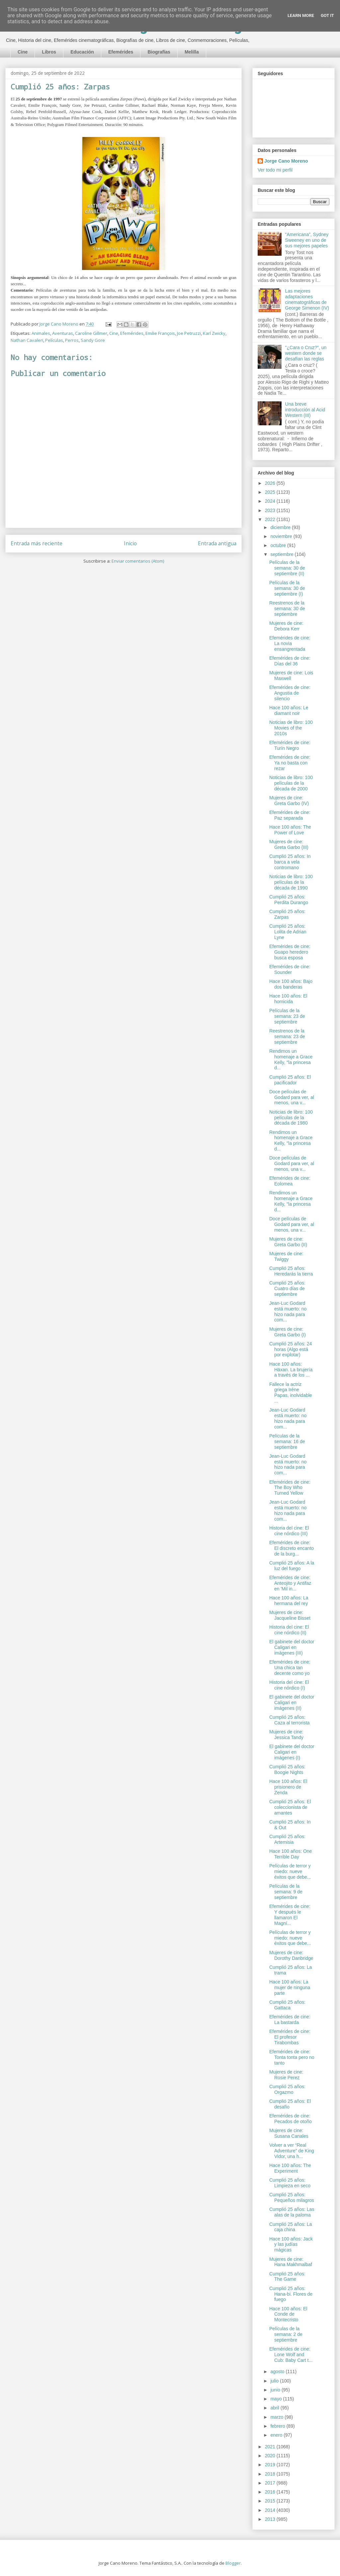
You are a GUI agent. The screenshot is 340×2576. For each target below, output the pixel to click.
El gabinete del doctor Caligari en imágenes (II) (291, 1702)
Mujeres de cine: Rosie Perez (286, 2074)
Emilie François (160, 333)
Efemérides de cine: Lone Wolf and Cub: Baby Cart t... (290, 2354)
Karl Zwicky (214, 333)
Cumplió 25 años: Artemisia (287, 1839)
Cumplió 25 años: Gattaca (287, 2004)
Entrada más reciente (36, 543)
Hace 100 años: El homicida (288, 998)
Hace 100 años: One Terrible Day (290, 1853)
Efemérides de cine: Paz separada (289, 815)
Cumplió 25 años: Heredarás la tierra (291, 1271)
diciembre (281, 527)
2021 (271, 2446)
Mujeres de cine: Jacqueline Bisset (289, 1615)
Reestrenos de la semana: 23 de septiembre (287, 1036)
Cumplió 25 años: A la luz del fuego (291, 1565)
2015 (271, 2501)
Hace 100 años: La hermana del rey (288, 1600)
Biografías (158, 52)
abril (275, 2407)
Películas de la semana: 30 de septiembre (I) (287, 588)
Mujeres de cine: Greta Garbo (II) (288, 1241)
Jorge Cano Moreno (286, 161)
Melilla (192, 52)
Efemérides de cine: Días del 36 (289, 660)
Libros (49, 52)
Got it (327, 15)
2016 (271, 2492)
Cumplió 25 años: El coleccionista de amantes (290, 1807)
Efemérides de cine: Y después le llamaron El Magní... (289, 1915)
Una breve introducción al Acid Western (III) (305, 409)
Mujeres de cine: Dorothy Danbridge (291, 1955)
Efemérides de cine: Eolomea (289, 1180)
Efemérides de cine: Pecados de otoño (290, 2118)
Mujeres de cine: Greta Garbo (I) (287, 1331)
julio (275, 2380)
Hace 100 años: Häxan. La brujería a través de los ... (290, 1369)
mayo (276, 2398)
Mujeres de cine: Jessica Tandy (286, 1734)
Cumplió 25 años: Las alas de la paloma (291, 2212)
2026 (271, 483)
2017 (271, 2483)
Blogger (233, 2563)
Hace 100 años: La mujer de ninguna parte (289, 1987)
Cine (23, 52)
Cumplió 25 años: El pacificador (290, 1079)
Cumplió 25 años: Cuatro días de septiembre (287, 1288)
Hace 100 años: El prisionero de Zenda (288, 1787)
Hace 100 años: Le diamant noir (288, 710)
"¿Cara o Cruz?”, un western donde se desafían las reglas (306, 353)
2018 (271, 2474)
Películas (54, 340)
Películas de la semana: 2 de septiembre (285, 2334)
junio (275, 2389)
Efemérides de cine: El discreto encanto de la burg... (291, 1548)
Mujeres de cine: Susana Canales (288, 2133)
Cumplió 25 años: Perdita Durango (288, 899)
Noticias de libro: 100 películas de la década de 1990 (291, 882)
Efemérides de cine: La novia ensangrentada (289, 643)
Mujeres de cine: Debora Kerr (286, 625)
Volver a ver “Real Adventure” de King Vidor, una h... (291, 2150)
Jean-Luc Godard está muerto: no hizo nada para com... (287, 1311)
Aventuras (62, 333)
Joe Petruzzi (189, 333)
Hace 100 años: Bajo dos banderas (290, 984)
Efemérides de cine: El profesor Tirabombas (289, 2037)
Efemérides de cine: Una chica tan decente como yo (289, 1667)
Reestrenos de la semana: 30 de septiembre (287, 608)
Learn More (301, 15)
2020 (271, 2455)
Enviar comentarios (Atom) (138, 561)
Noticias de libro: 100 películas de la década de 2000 (291, 783)
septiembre (282, 554)
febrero (278, 2426)
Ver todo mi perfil (275, 170)
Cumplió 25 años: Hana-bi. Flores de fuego (290, 2294)
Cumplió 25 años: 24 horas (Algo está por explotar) (290, 1349)
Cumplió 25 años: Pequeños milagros (291, 2197)
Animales (41, 333)
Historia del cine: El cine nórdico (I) (289, 1685)
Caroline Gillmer (91, 333)
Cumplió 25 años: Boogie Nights (287, 1769)
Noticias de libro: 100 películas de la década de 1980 (291, 1117)
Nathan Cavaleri (27, 340)
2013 (271, 2519)
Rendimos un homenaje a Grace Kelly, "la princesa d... (290, 1059)
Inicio (130, 543)
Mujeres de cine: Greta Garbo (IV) (289, 800)
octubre (278, 545)
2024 (271, 501)
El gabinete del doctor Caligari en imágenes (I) (291, 1752)
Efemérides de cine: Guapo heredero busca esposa (289, 952)
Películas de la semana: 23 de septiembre (287, 1016)
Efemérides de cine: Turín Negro (289, 745)
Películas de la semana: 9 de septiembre (285, 1891)
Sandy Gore (93, 340)
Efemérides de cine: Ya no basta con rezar (289, 762)
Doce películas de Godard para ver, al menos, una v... (291, 1097)
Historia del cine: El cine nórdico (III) (289, 1530)
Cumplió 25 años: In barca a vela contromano (290, 862)
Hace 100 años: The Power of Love (290, 829)
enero (277, 2435)
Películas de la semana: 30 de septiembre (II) (287, 568)
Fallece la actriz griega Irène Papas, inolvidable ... (290, 1393)
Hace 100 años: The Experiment (290, 2168)
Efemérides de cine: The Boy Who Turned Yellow (289, 1487)
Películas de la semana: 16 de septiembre (287, 1441)
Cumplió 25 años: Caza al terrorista (289, 1719)
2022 (271, 519)
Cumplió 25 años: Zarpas (287, 914)
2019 (271, 2464)
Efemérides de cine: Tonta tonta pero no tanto (291, 2057)
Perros (72, 340)
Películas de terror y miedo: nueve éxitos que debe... (290, 1871)
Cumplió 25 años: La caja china (290, 2227)
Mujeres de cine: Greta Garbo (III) (288, 844)
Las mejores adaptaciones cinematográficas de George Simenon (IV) (307, 299)
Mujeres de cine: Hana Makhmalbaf (290, 2261)
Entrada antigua (217, 543)
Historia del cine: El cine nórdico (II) (289, 1629)
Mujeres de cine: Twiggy (286, 1256)
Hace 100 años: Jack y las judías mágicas (291, 2244)
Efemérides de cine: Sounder (289, 969)
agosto (278, 2371)
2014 (271, 2510)
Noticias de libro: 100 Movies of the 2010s (291, 728)
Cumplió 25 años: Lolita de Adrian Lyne (287, 931)
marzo (277, 2417)
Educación (82, 52)
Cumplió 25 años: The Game (287, 2276)
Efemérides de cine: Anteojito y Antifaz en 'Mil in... (290, 1583)
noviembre (281, 536)
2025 (271, 492)
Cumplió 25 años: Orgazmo (287, 2089)
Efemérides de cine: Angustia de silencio (289, 693)
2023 (271, 510)
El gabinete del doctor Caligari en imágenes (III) (291, 1647)
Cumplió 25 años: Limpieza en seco (289, 2182)
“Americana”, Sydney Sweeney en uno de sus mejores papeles (307, 240)
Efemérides (120, 52)
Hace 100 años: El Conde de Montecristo (288, 2314)
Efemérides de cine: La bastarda (289, 2019)
